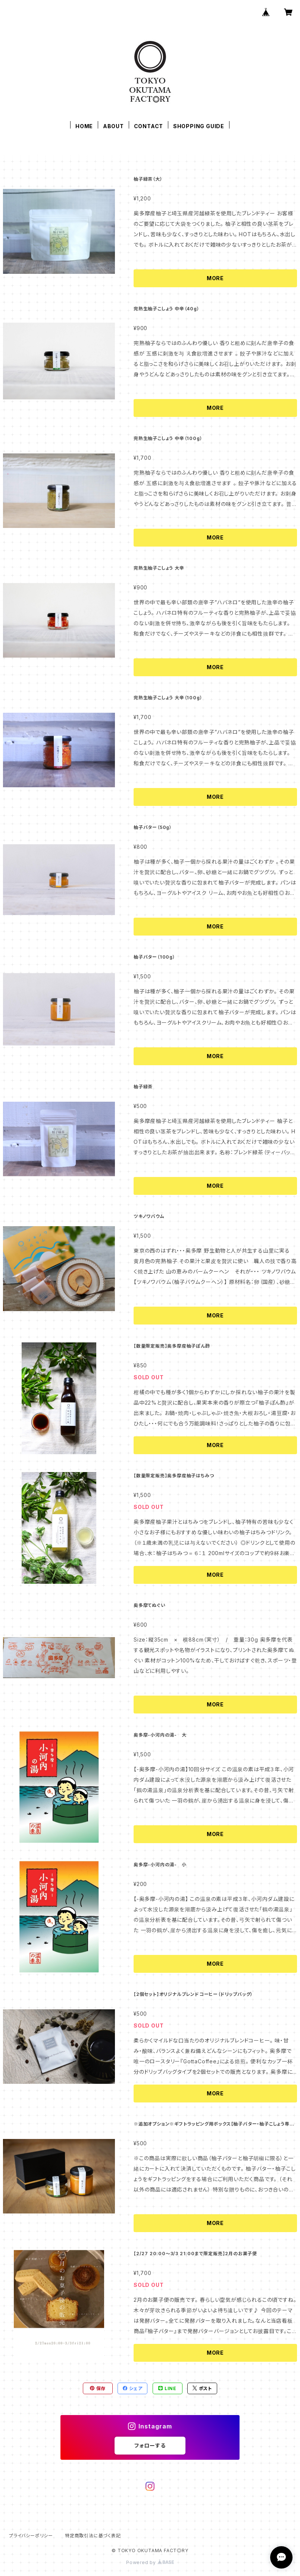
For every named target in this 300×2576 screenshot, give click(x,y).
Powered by (150, 2562)
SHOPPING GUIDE (198, 126)
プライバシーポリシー (31, 2535)
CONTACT (148, 126)
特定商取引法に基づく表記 (93, 2535)
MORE (215, 278)
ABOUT (113, 126)
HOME (84, 126)
